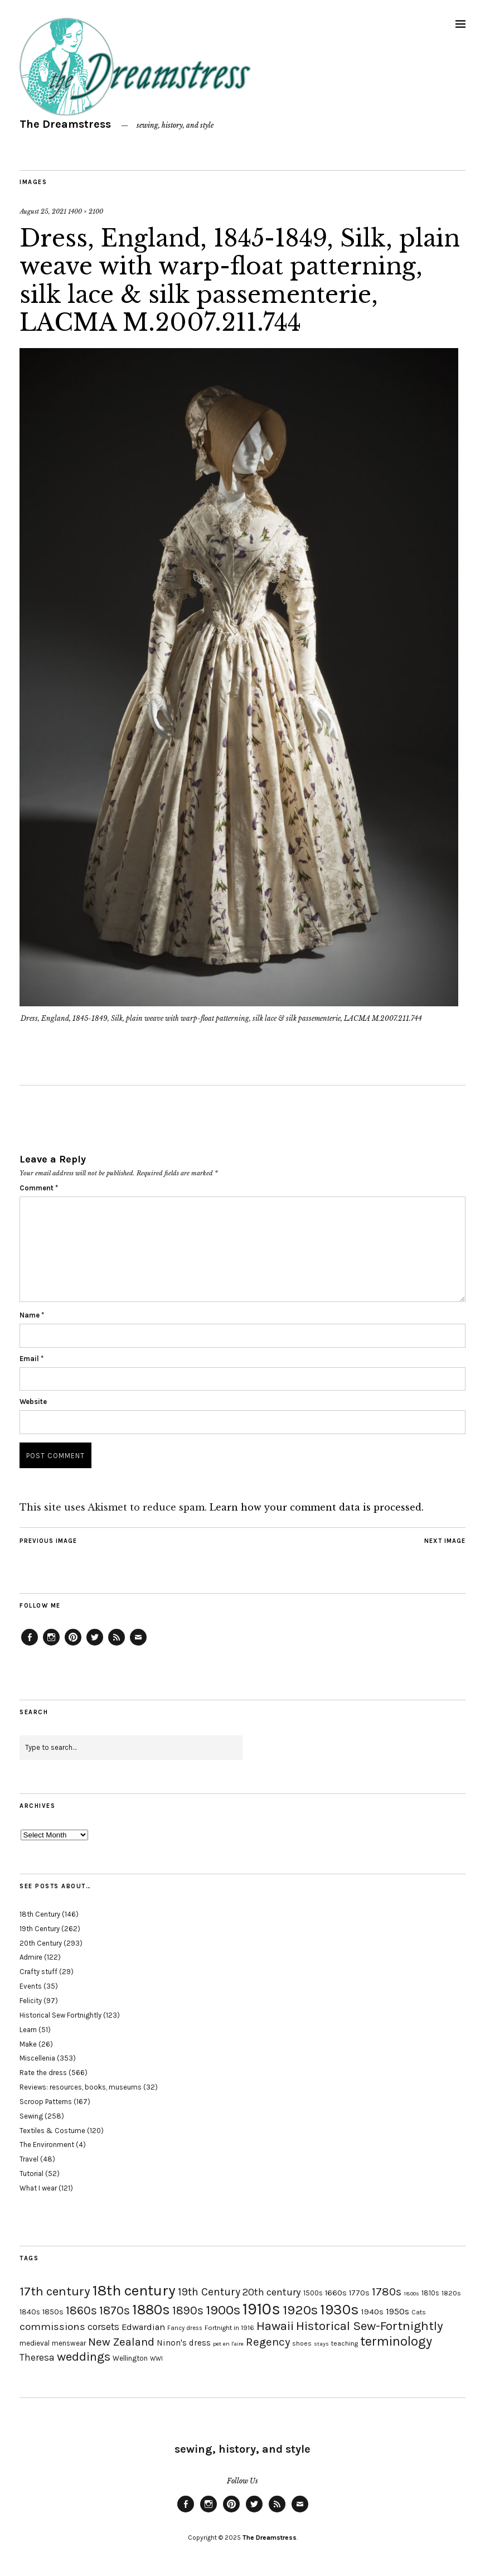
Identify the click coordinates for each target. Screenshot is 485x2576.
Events (31, 1986)
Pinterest (73, 1645)
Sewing (31, 2116)
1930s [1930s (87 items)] (339, 2309)
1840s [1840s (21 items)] (30, 2311)
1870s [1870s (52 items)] (114, 2310)
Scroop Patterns (46, 2101)
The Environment (47, 2144)
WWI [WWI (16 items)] (156, 2358)
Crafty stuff (38, 1971)
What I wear (38, 2188)
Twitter (94, 1645)
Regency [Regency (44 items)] (268, 2341)
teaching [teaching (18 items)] (344, 2343)
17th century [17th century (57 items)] (55, 2291)
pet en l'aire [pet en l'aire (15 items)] (228, 2343)
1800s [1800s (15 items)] (411, 2293)
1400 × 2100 (85, 211)
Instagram (51, 1645)
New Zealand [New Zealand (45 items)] (121, 2341)
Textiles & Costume (52, 2130)
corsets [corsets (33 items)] (103, 2326)
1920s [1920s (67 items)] (300, 2310)
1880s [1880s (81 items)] (151, 2309)
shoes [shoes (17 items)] (302, 2343)
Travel (29, 2159)
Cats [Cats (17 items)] (418, 2312)
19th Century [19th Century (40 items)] (209, 2291)
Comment (39, 1188)
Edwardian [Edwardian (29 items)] (143, 2327)
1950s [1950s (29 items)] (397, 2311)
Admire (31, 1957)
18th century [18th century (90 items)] (134, 2290)
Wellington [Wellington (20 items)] (130, 2358)
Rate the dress (43, 2072)
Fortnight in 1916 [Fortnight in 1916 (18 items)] (229, 2328)
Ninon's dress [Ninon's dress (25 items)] (184, 2343)
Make (28, 2044)
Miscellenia (37, 2058)
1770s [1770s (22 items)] (359, 2293)
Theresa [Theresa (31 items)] (37, 2357)
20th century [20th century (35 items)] (272, 2292)
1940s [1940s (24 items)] (372, 2312)
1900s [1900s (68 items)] (223, 2310)
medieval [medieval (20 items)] (35, 2343)
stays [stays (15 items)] (321, 2343)
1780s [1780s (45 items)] (386, 2291)
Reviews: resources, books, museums (81, 2087)
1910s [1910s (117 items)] (261, 2308)
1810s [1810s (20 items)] (430, 2293)
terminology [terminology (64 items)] (396, 2341)
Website (33, 1401)
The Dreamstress (65, 124)
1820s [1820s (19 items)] (451, 2293)
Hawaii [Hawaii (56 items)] (275, 2325)
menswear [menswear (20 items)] (69, 2343)
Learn (28, 2029)
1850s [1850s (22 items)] (53, 2312)
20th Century (41, 1943)
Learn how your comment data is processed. (317, 1507)
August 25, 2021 (43, 211)
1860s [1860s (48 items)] (81, 2310)
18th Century (40, 1914)
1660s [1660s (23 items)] (336, 2293)
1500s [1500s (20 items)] (313, 2293)
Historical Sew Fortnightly (60, 2015)
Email (31, 1358)
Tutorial (31, 2173)
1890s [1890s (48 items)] (187, 2310)
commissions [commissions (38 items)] (52, 2327)
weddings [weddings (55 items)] (83, 2356)
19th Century (40, 1928)
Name (32, 1315)
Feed (116, 1645)
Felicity (31, 2000)
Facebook (29, 1645)
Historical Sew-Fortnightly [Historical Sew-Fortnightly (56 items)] (369, 2325)
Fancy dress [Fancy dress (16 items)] (184, 2328)
